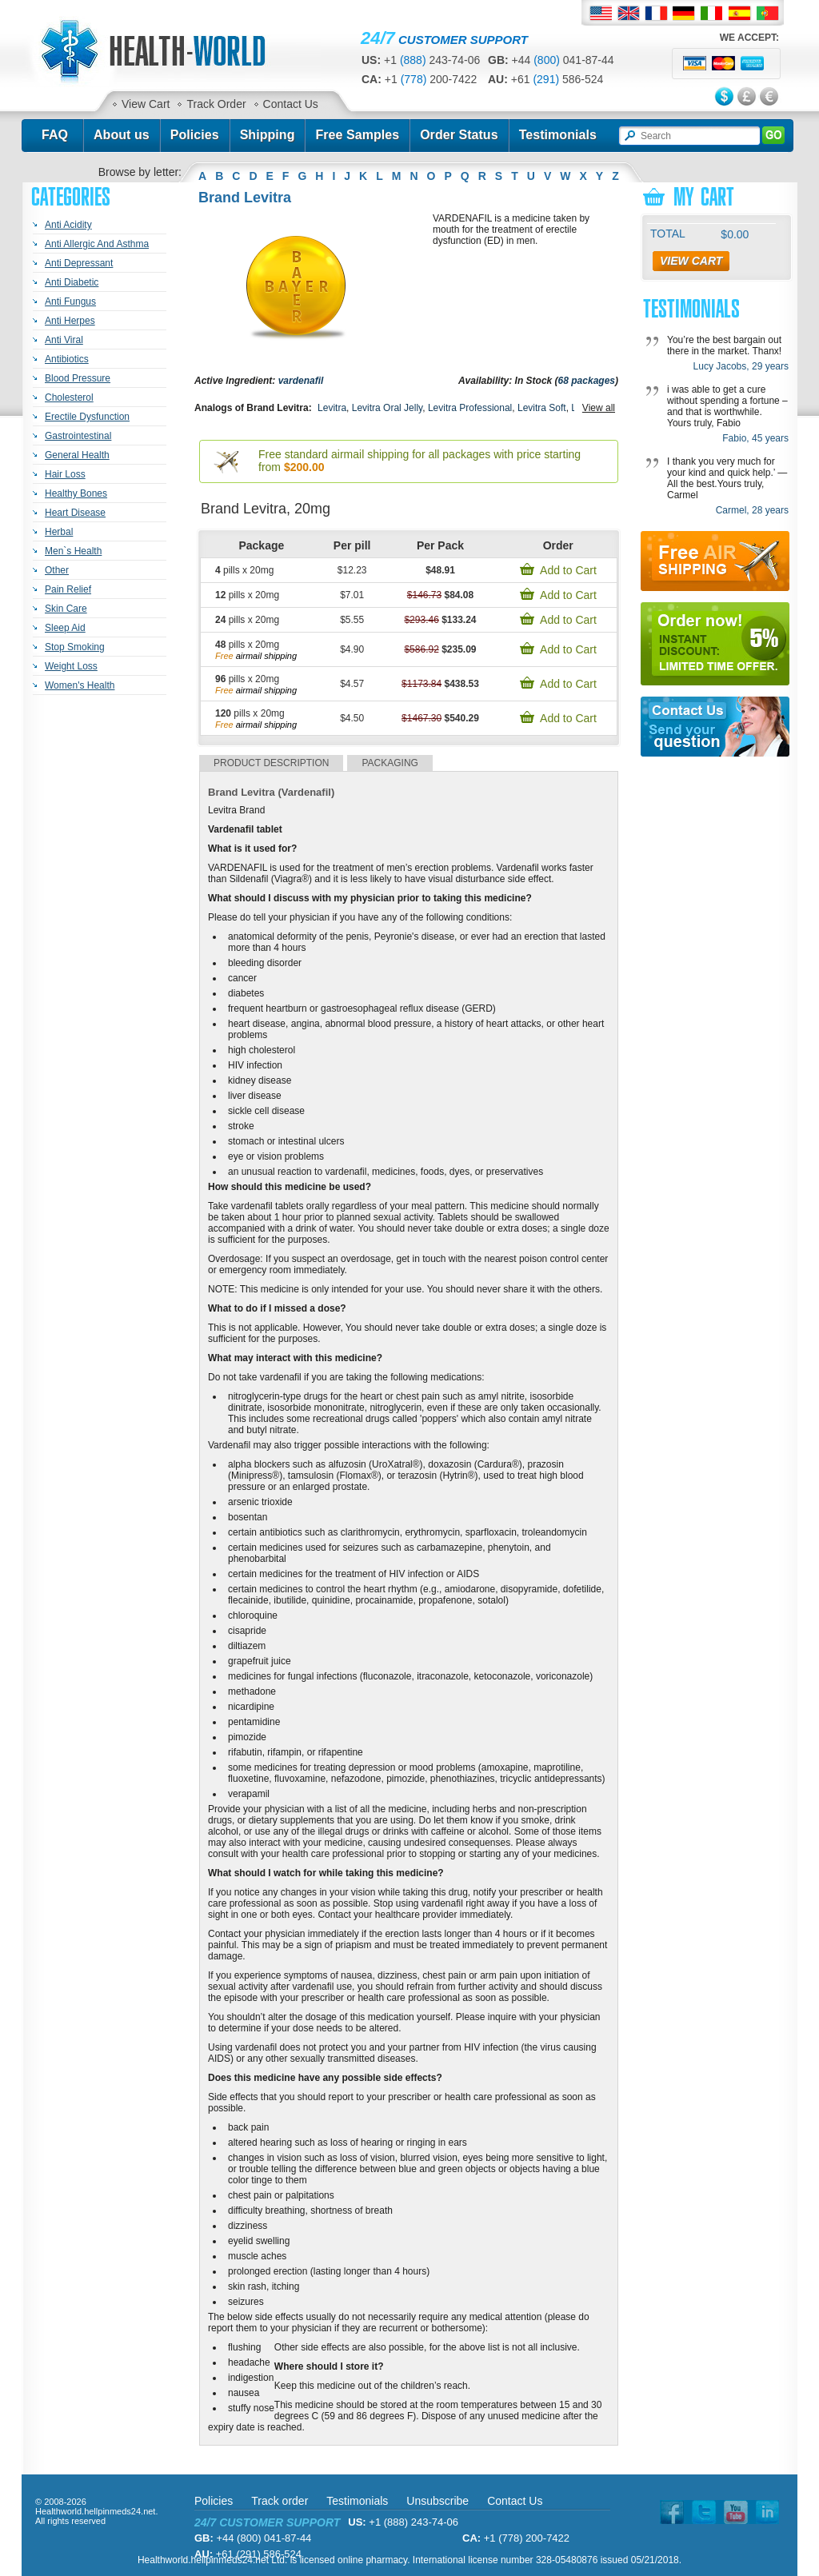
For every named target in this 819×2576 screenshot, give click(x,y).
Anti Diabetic (71, 282)
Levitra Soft (541, 407)
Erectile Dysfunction (87, 416)
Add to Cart (568, 570)
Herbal (59, 531)
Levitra (332, 407)
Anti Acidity (68, 224)
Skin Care (66, 608)
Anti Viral (64, 339)
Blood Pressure (77, 378)
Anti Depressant (79, 263)
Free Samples (357, 135)
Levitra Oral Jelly (387, 407)
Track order (279, 2500)
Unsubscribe (437, 2500)
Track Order (216, 104)
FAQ (55, 135)
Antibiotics (67, 359)
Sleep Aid (65, 627)
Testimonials (558, 135)
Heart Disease (75, 512)
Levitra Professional (470, 407)
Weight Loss (71, 666)
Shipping (267, 135)
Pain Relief (68, 589)
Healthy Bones (76, 493)
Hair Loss (65, 474)
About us (122, 135)
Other (57, 570)
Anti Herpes (70, 320)
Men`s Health (73, 551)
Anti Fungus (70, 301)
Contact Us (290, 104)
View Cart (146, 104)
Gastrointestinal (78, 435)
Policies (194, 135)
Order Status (459, 135)
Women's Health (79, 685)
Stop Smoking (75, 647)
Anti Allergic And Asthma (97, 244)
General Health (77, 455)
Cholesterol (69, 397)
